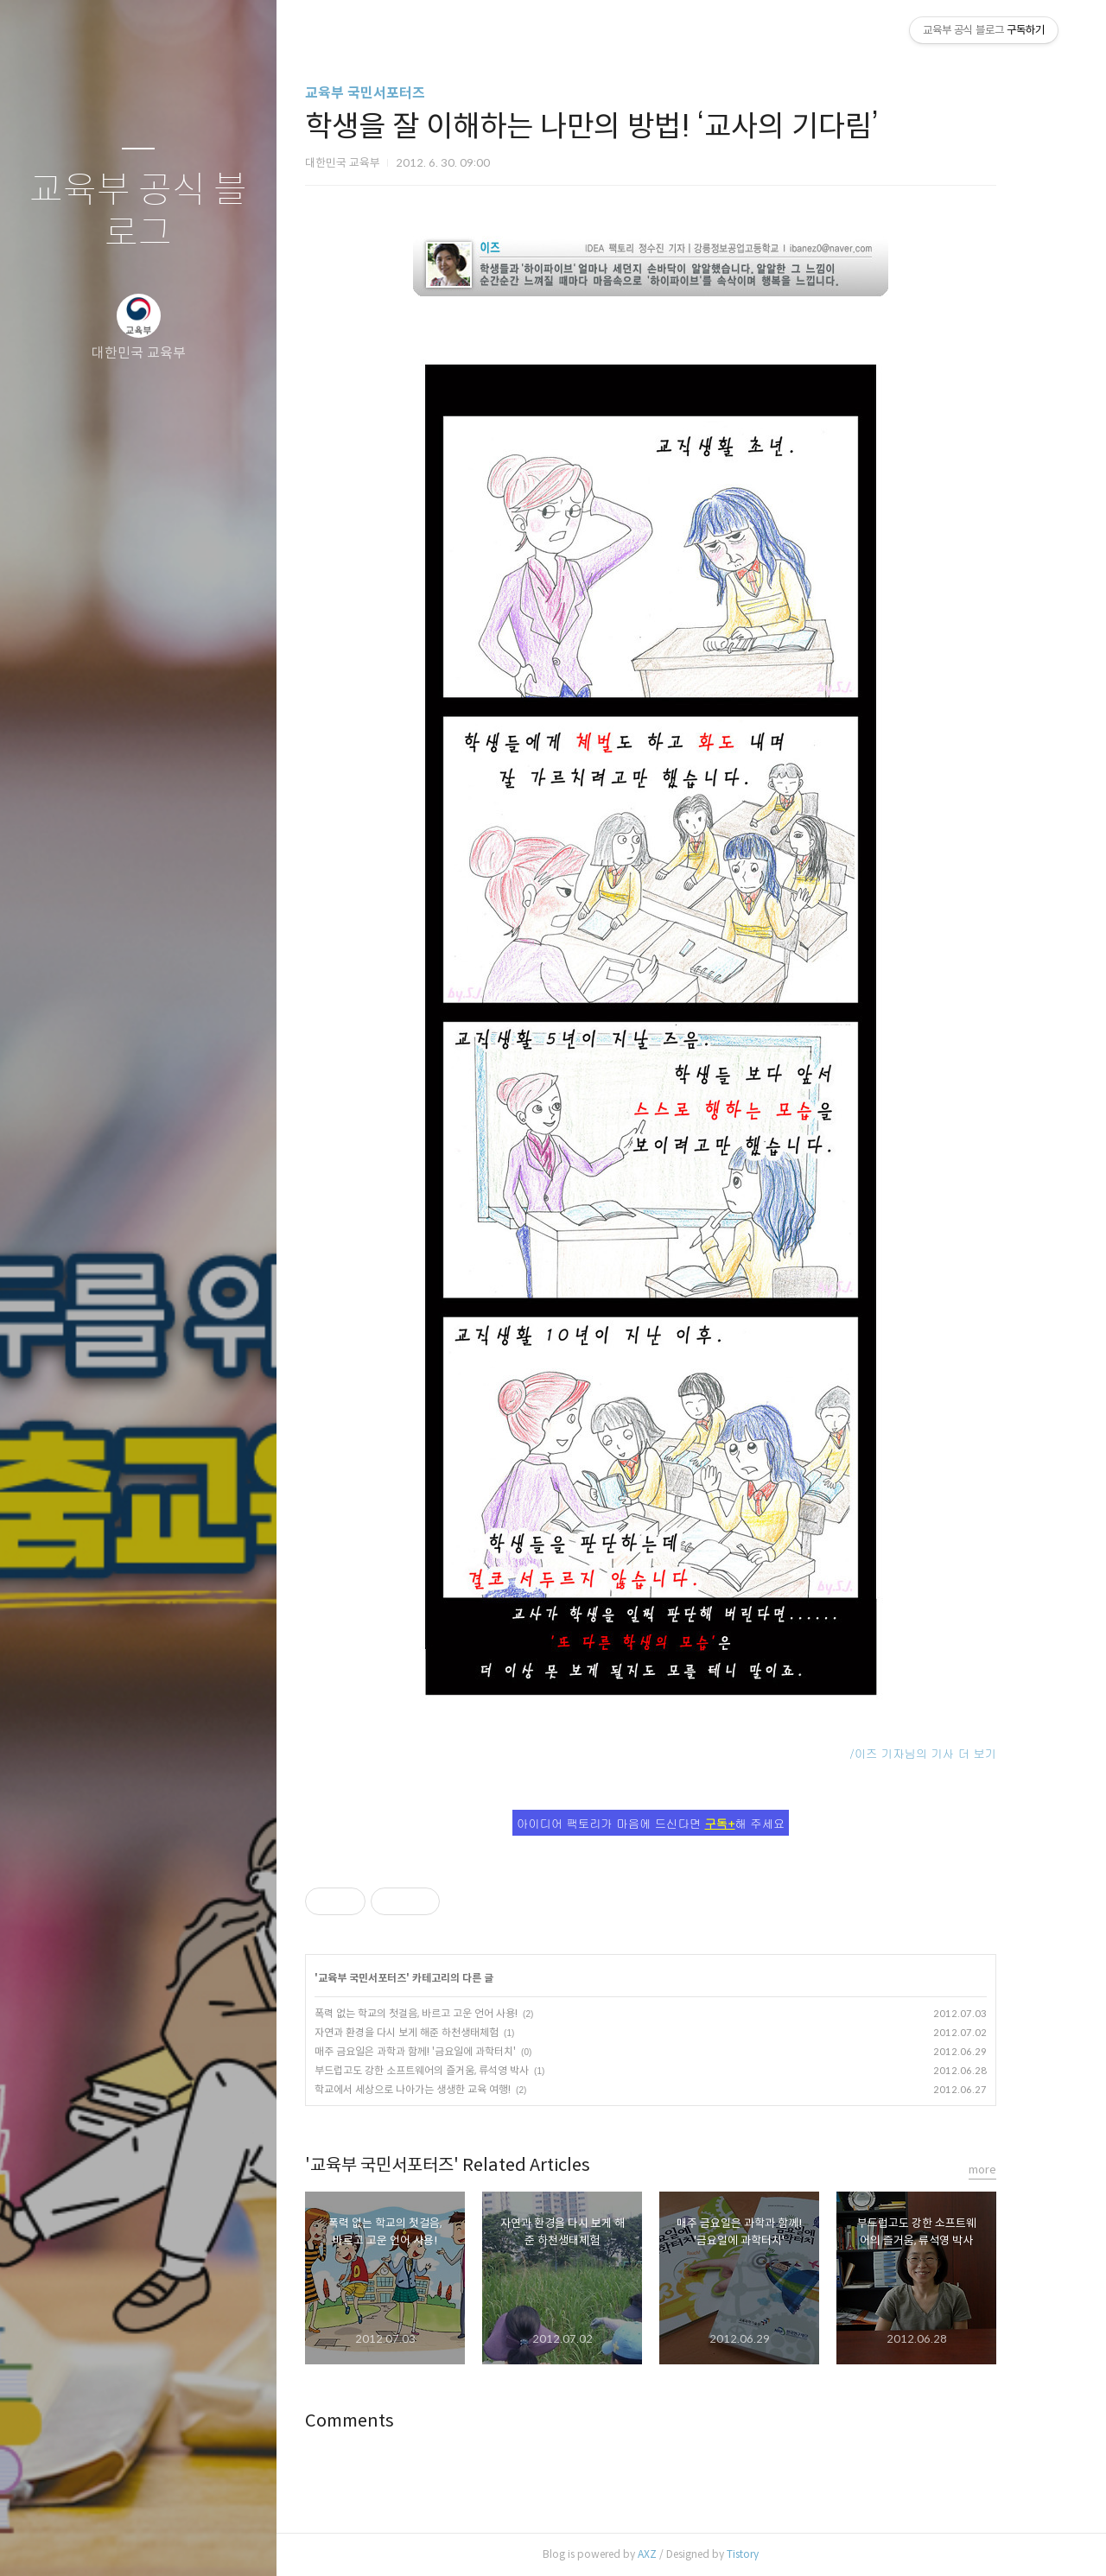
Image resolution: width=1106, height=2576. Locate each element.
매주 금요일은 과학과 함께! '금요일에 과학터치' (444, 2051)
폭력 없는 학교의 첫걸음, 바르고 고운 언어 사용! (445, 2013)
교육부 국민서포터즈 (394, 93)
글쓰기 (36, 2540)
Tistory (772, 2553)
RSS (173, 2540)
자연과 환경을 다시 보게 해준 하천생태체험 (436, 2032)
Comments (378, 2421)
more (1012, 2169)
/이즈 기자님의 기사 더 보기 (952, 1753)
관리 (241, 2540)
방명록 (104, 2540)
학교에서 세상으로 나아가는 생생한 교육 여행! (442, 2089)
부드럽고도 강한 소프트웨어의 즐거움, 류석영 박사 (451, 2070)
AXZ (676, 2553)
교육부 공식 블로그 (138, 212)
